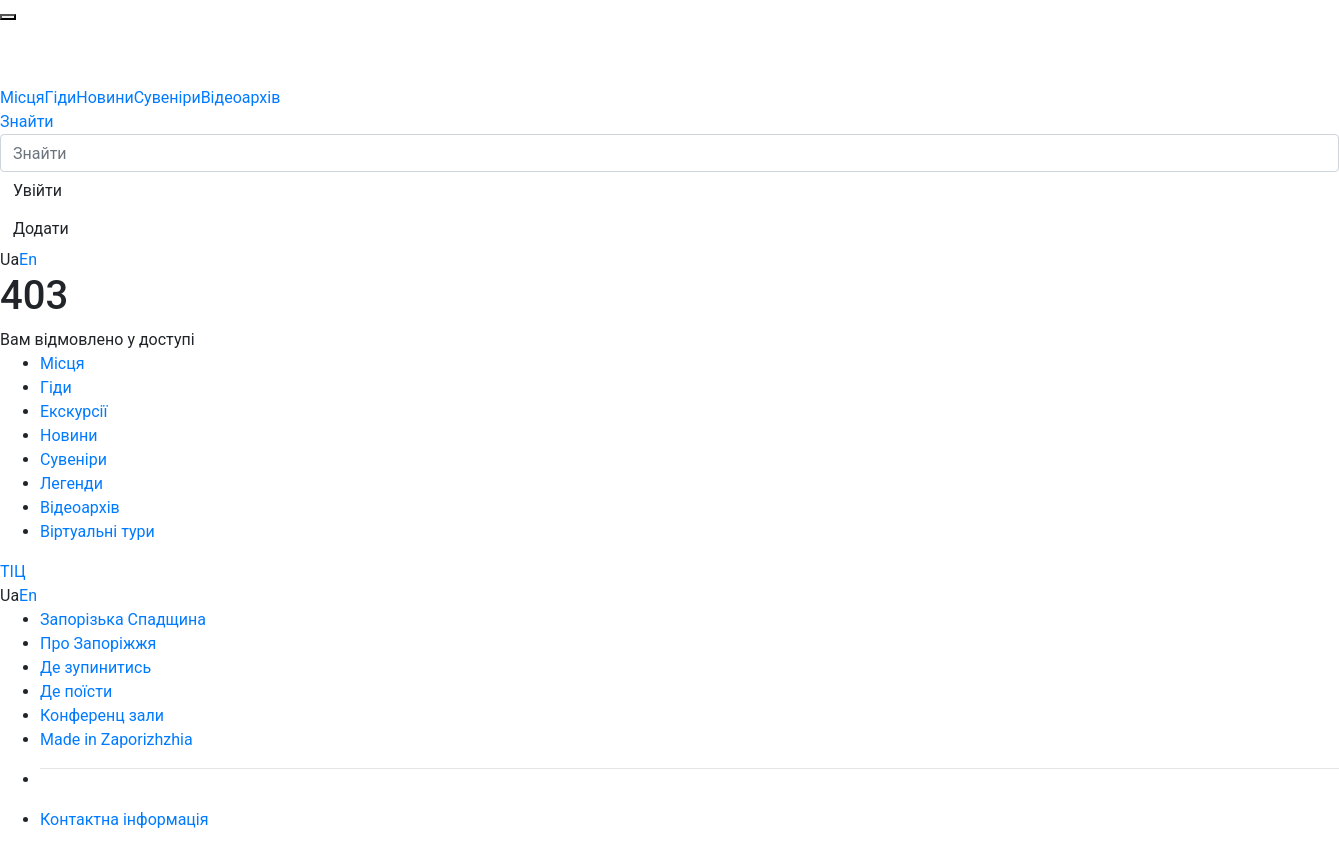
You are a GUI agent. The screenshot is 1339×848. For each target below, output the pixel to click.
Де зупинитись (95, 667)
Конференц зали (102, 715)
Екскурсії (73, 411)
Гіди (61, 97)
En (28, 259)
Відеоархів (241, 97)
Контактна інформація (124, 819)
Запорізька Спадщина (123, 619)
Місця (22, 97)
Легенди (71, 483)
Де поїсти (76, 691)
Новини (104, 97)
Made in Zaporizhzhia (116, 739)
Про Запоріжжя (98, 643)
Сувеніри (167, 97)
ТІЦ (13, 571)
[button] (37, 191)
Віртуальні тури (97, 531)
